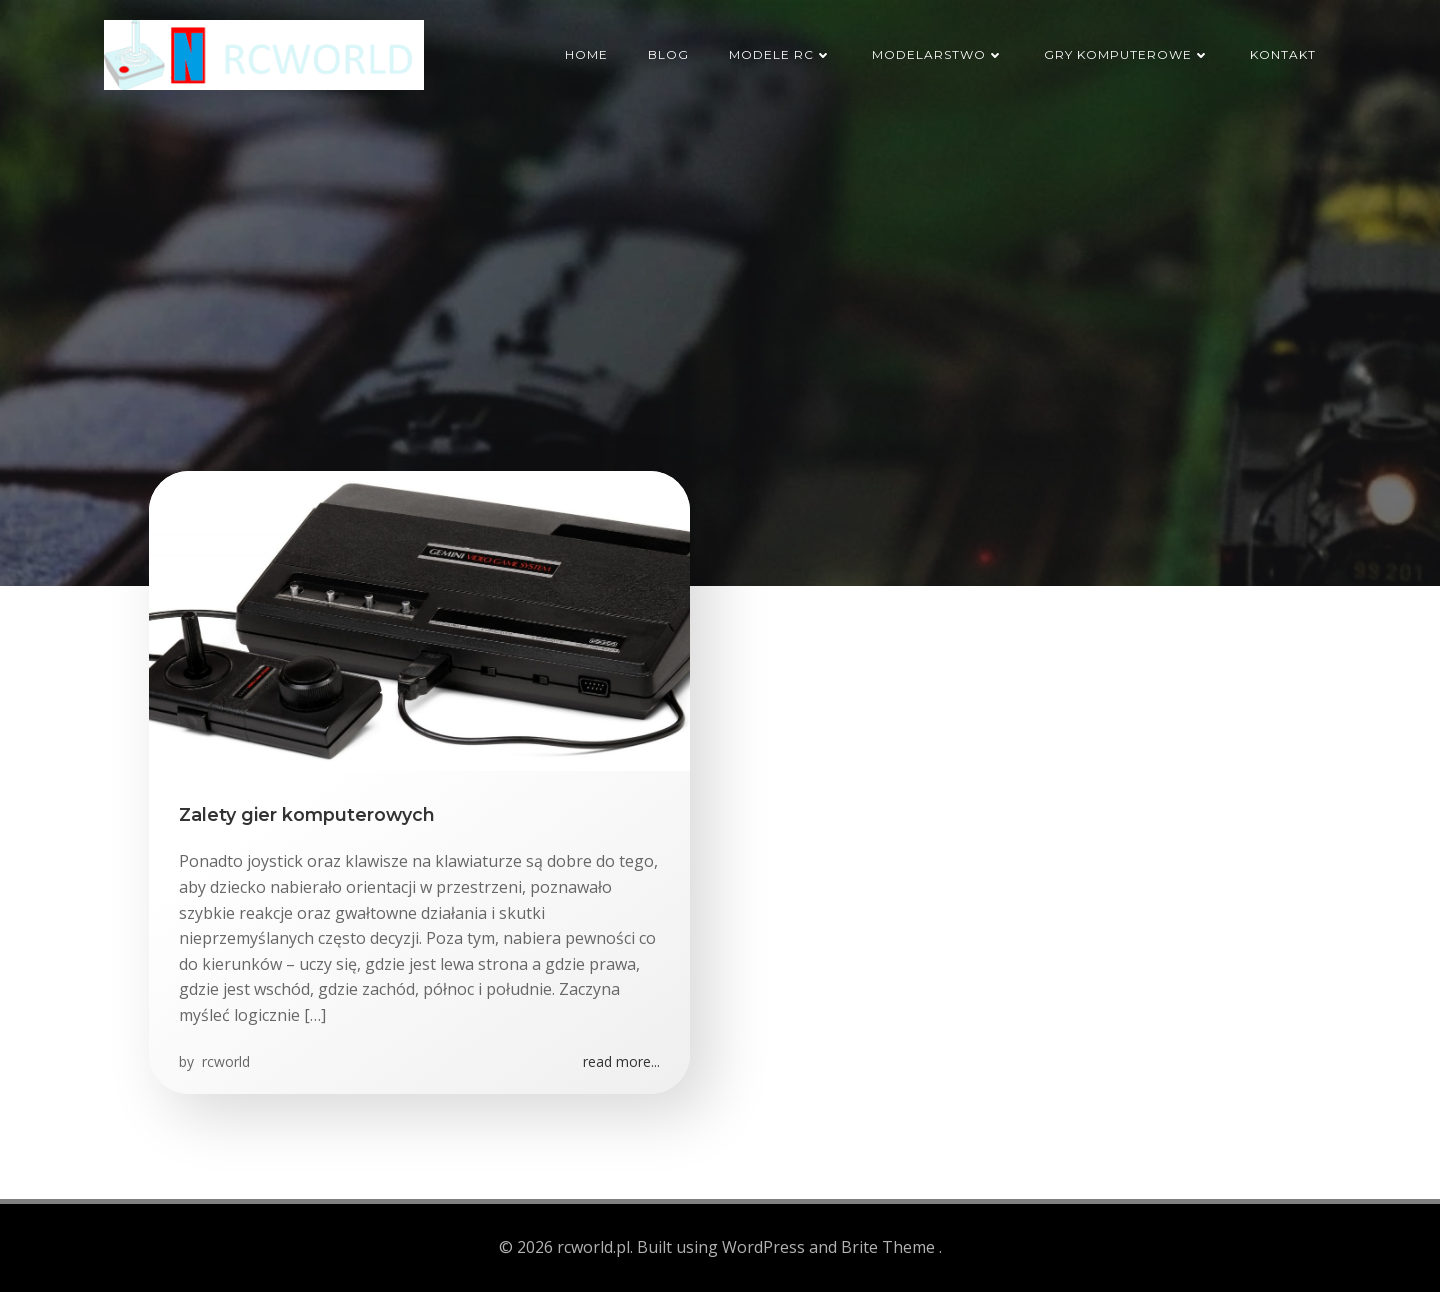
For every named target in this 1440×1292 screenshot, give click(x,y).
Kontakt (1283, 54)
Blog (668, 54)
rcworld (224, 1061)
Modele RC (780, 54)
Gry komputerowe (1127, 54)
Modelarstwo (938, 54)
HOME (586, 54)
